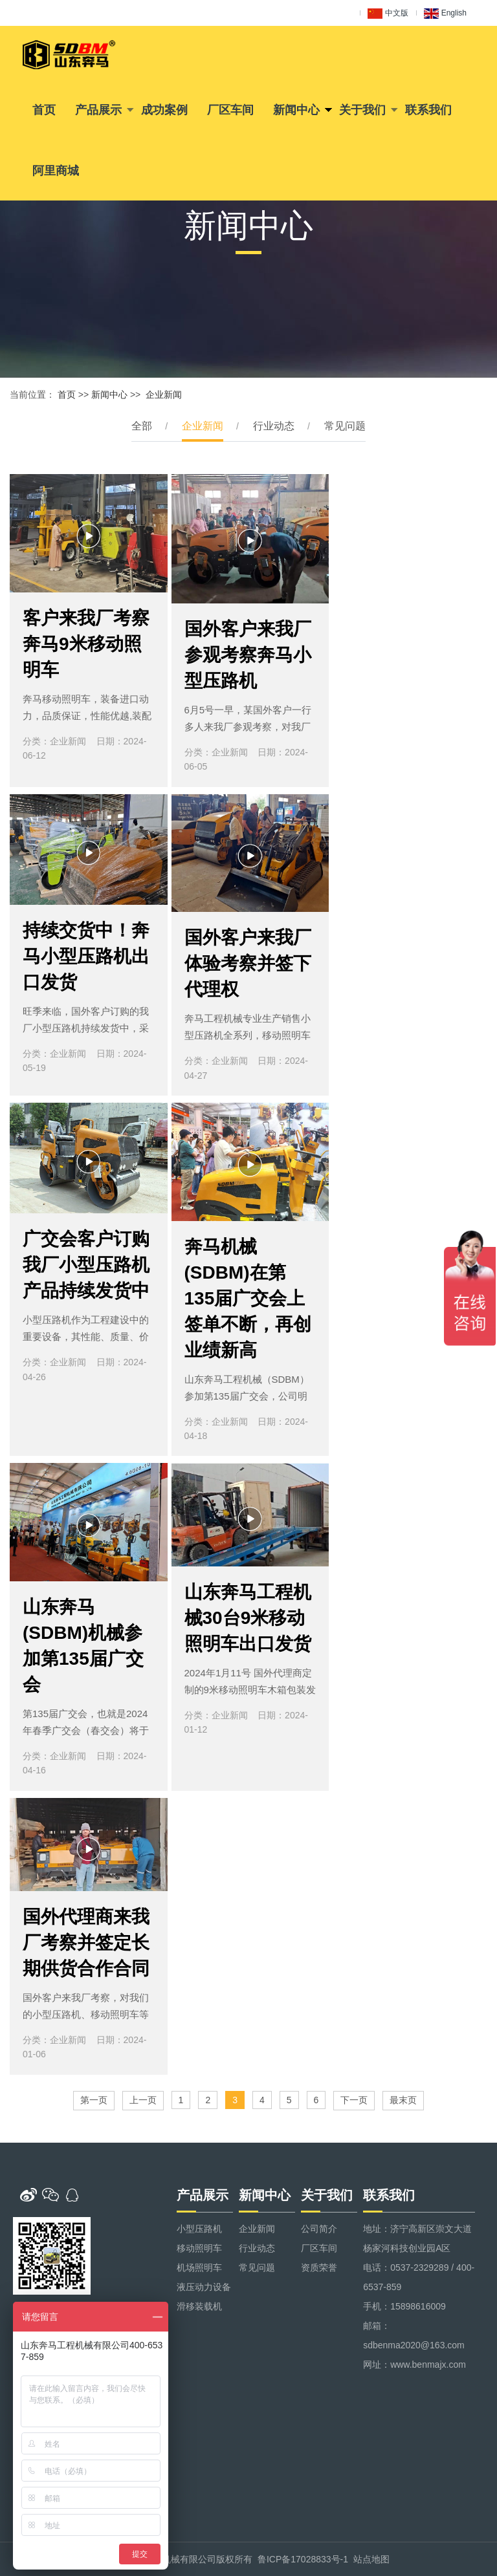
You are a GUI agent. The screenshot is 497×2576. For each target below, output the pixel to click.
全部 (141, 426)
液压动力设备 (204, 2287)
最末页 (403, 2100)
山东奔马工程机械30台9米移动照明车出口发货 (247, 1618)
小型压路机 (199, 2229)
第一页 (93, 2100)
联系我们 (428, 109)
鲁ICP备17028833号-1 (303, 2559)
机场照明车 (199, 2267)
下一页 (354, 2100)
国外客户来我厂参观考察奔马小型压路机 (247, 655)
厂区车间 (230, 109)
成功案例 (164, 109)
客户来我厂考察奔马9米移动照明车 (86, 644)
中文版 (388, 13)
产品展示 (98, 109)
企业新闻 (164, 394)
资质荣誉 (319, 2267)
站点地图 (371, 2559)
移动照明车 (199, 2248)
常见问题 (345, 426)
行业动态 (273, 426)
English (445, 13)
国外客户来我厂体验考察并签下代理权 (247, 963)
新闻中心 (296, 109)
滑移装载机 (199, 2306)
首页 (44, 109)
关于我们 (362, 109)
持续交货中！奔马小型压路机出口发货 (86, 956)
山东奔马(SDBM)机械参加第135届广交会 (83, 1645)
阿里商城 (55, 170)
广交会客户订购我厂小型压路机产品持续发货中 (86, 1265)
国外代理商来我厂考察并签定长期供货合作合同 (86, 1942)
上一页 (143, 2100)
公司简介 (319, 2229)
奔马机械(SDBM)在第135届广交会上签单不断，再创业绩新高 (247, 1298)
